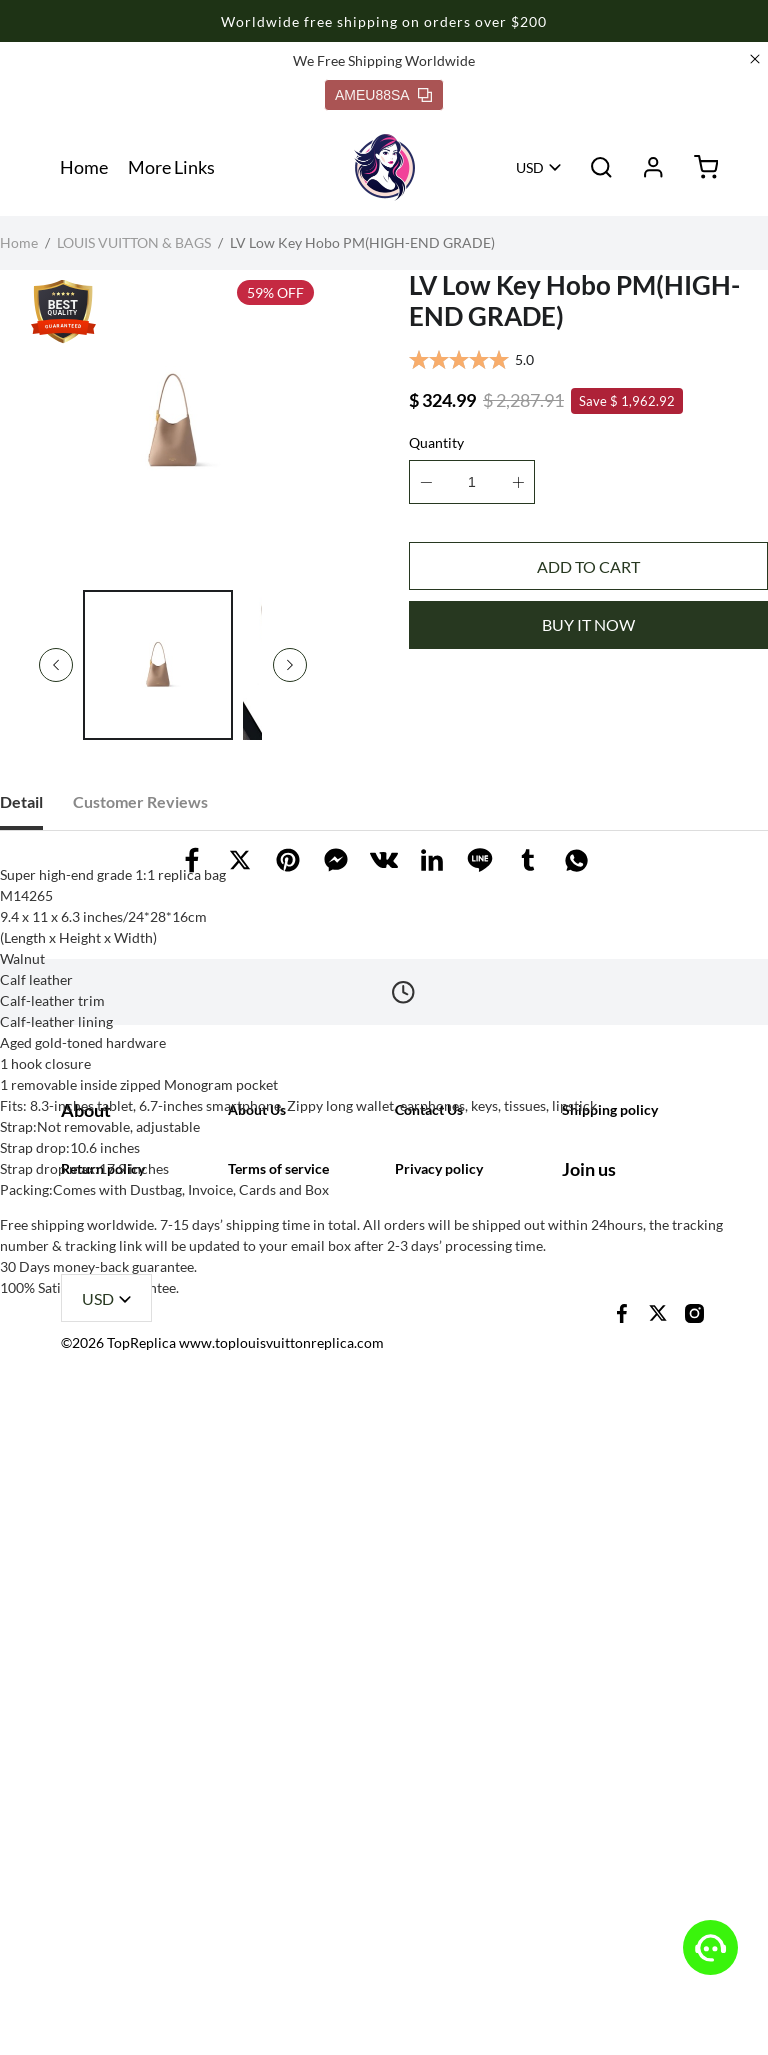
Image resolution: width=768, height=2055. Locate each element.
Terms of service (278, 1802)
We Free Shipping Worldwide (384, 60)
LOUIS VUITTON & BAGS (134, 242)
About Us (257, 1596)
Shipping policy (610, 1596)
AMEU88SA (383, 95)
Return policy (103, 1802)
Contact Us (429, 1596)
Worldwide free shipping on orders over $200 (384, 21)
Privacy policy (439, 1802)
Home (84, 167)
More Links (171, 167)
